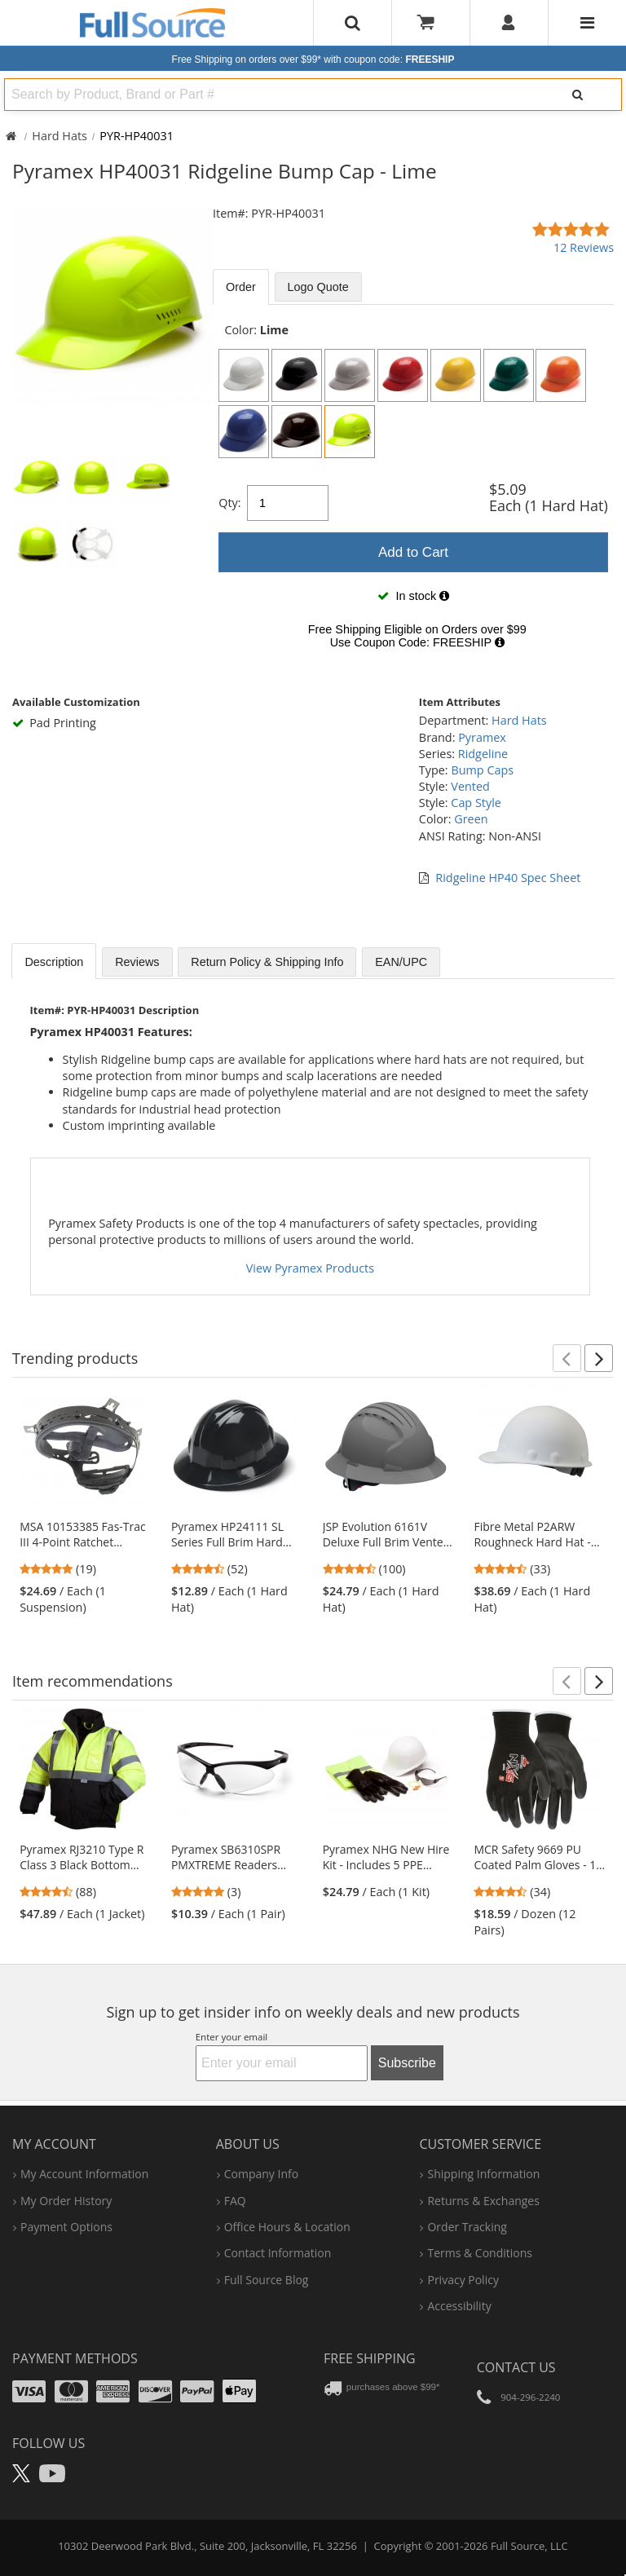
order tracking (466, 2226)
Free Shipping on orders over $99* (313, 59)
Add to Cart (413, 552)
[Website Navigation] (587, 22)
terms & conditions (479, 2253)
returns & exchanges (483, 2200)
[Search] (578, 94)
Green (470, 819)
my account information (84, 2173)
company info (261, 2173)
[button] (567, 1358)
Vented (470, 786)
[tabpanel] (413, 491)
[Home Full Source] (11, 135)
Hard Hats (59, 135)
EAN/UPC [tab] (401, 961)
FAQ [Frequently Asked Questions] (235, 2200)
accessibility (459, 2306)
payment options (66, 2226)
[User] (509, 22)
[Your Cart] (431, 22)
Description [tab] (53, 961)
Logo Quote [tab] (318, 286)
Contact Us (516, 2367)
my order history (66, 2200)
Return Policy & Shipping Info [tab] (267, 961)
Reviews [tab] (137, 961)
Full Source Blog (266, 2279)
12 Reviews (583, 247)
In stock (413, 595)
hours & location (287, 2226)
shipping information (483, 2173)
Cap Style (476, 802)
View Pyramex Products (310, 1268)
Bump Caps (482, 770)
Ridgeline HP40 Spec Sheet (507, 877)
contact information (278, 2253)
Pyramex (482, 737)
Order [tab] (241, 286)
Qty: (229, 502)
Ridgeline (483, 753)
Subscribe (407, 2063)
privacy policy (462, 2279)
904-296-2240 (530, 2397)
